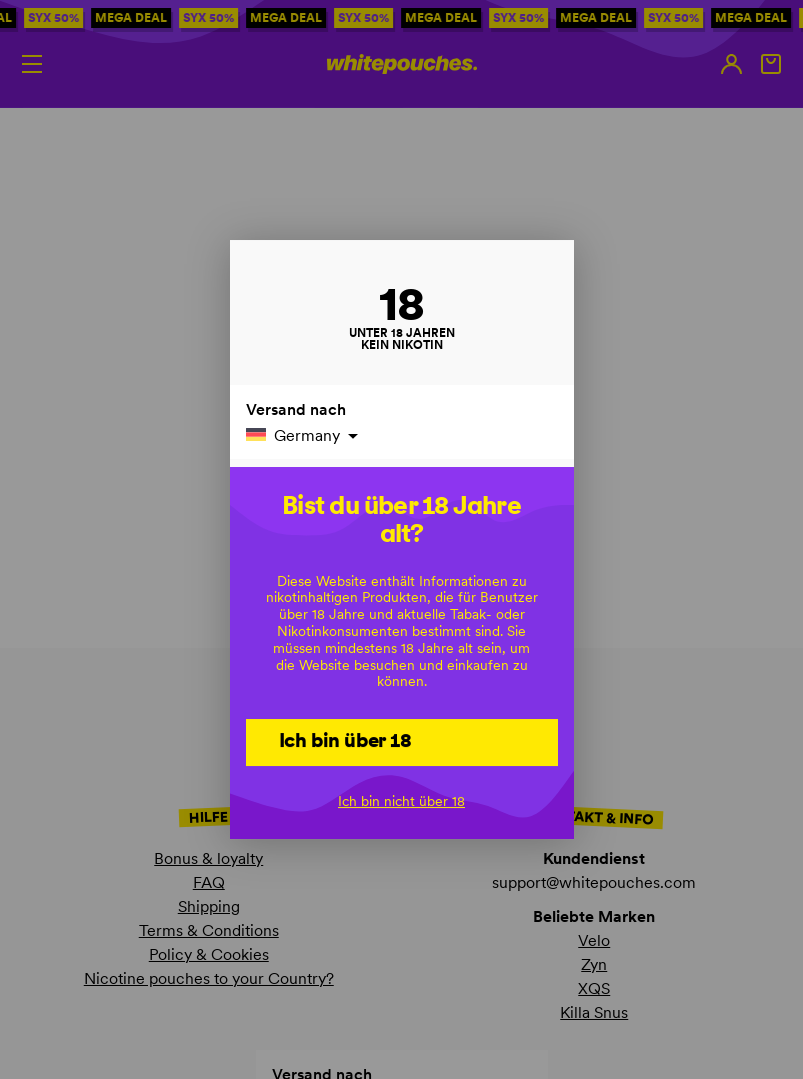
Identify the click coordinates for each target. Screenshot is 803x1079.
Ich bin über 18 (345, 740)
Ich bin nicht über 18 (401, 801)
